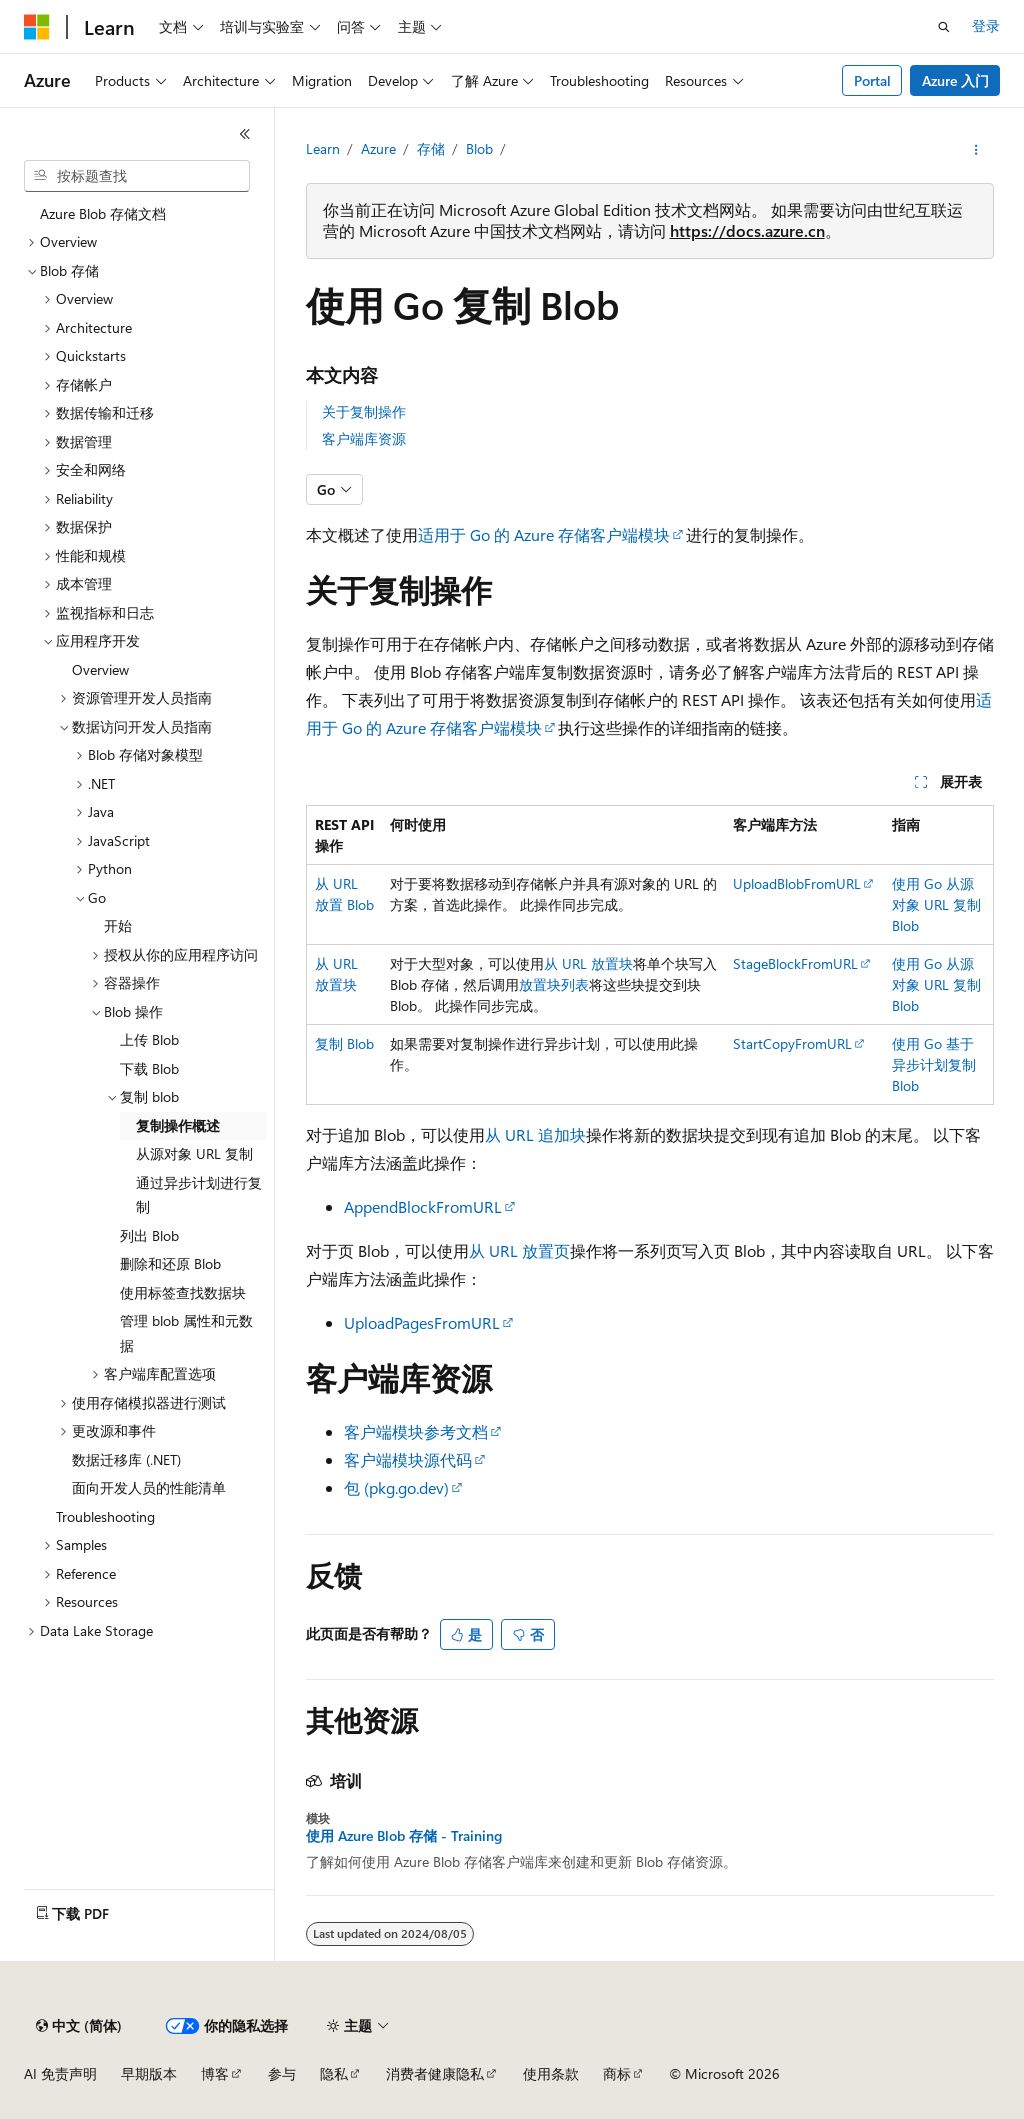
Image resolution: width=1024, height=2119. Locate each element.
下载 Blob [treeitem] (149, 1068)
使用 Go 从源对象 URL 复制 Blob (936, 904)
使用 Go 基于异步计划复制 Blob (934, 1064)
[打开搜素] (944, 27)
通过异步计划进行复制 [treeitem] (199, 1195)
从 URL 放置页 (519, 1250)
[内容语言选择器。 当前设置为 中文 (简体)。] (79, 2026)
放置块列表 (554, 984)
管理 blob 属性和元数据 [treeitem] (186, 1333)
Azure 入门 (955, 80)
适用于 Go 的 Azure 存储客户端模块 (544, 534)
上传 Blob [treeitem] (149, 1039)
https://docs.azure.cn (747, 230)
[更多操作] (975, 150)
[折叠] (245, 134)
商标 (617, 2073)
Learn (323, 148)
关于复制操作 (364, 411)
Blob (479, 148)
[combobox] (137, 176)
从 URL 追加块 (535, 1134)
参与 (282, 2073)
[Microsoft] (37, 27)
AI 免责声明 (60, 2073)
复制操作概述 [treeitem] (178, 1125)
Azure (378, 148)
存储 (431, 148)
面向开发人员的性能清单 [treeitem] (149, 1487)
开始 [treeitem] (118, 925)
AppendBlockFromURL (423, 1206)
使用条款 (551, 2073)
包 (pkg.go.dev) (396, 1487)
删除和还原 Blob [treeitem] (170, 1263)
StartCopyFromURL (792, 1043)
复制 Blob (344, 1043)
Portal (872, 80)
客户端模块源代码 (408, 1459)
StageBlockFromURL (795, 963)
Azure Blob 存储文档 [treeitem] (103, 213)
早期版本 (149, 2073)
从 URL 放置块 (588, 963)
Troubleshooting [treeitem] (105, 1516)
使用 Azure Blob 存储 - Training (404, 1836)
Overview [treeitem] (100, 669)
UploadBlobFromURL (797, 883)
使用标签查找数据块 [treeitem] (183, 1292)
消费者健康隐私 (435, 2073)
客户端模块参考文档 (416, 1431)
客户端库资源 (364, 438)
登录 (986, 25)
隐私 (334, 2073)
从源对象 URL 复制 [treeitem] (194, 1153)
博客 (215, 2073)
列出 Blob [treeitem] (149, 1235)
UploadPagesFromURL (422, 1322)
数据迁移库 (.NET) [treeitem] (126, 1459)
